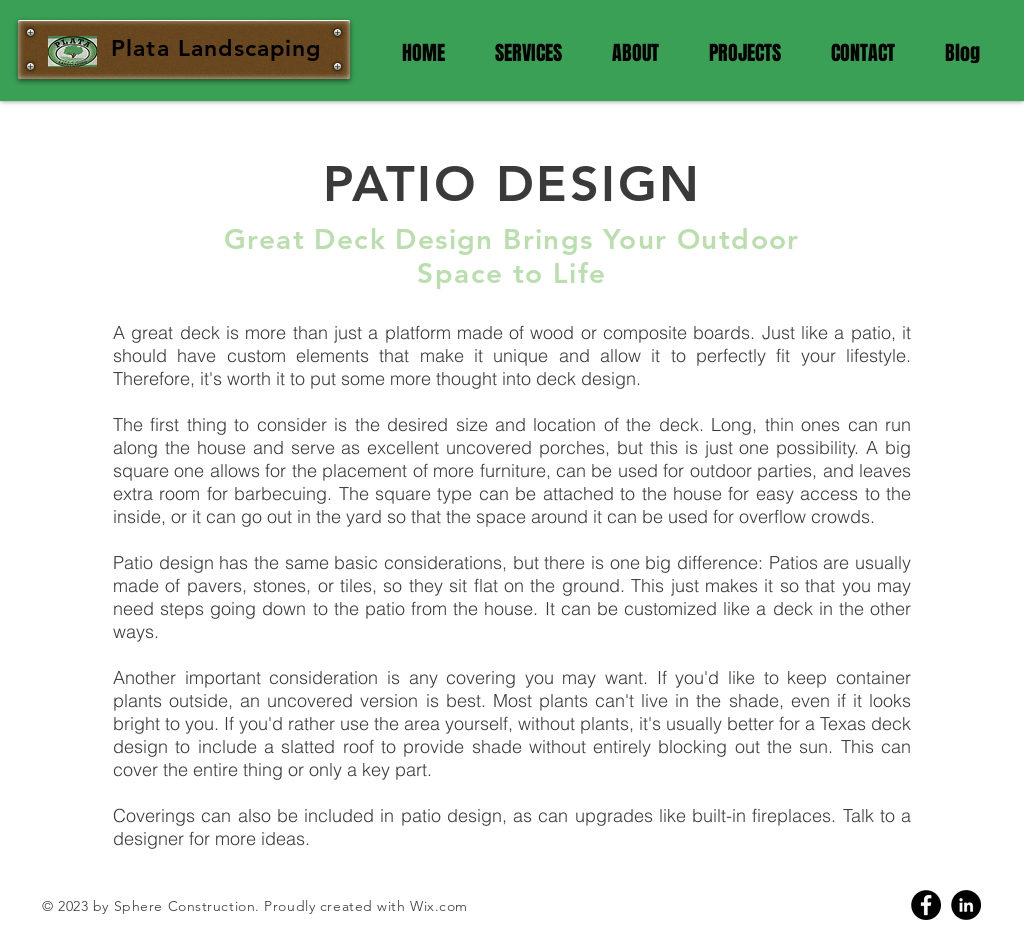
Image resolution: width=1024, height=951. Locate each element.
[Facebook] (926, 905)
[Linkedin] (966, 905)
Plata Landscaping (216, 48)
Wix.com (439, 906)
